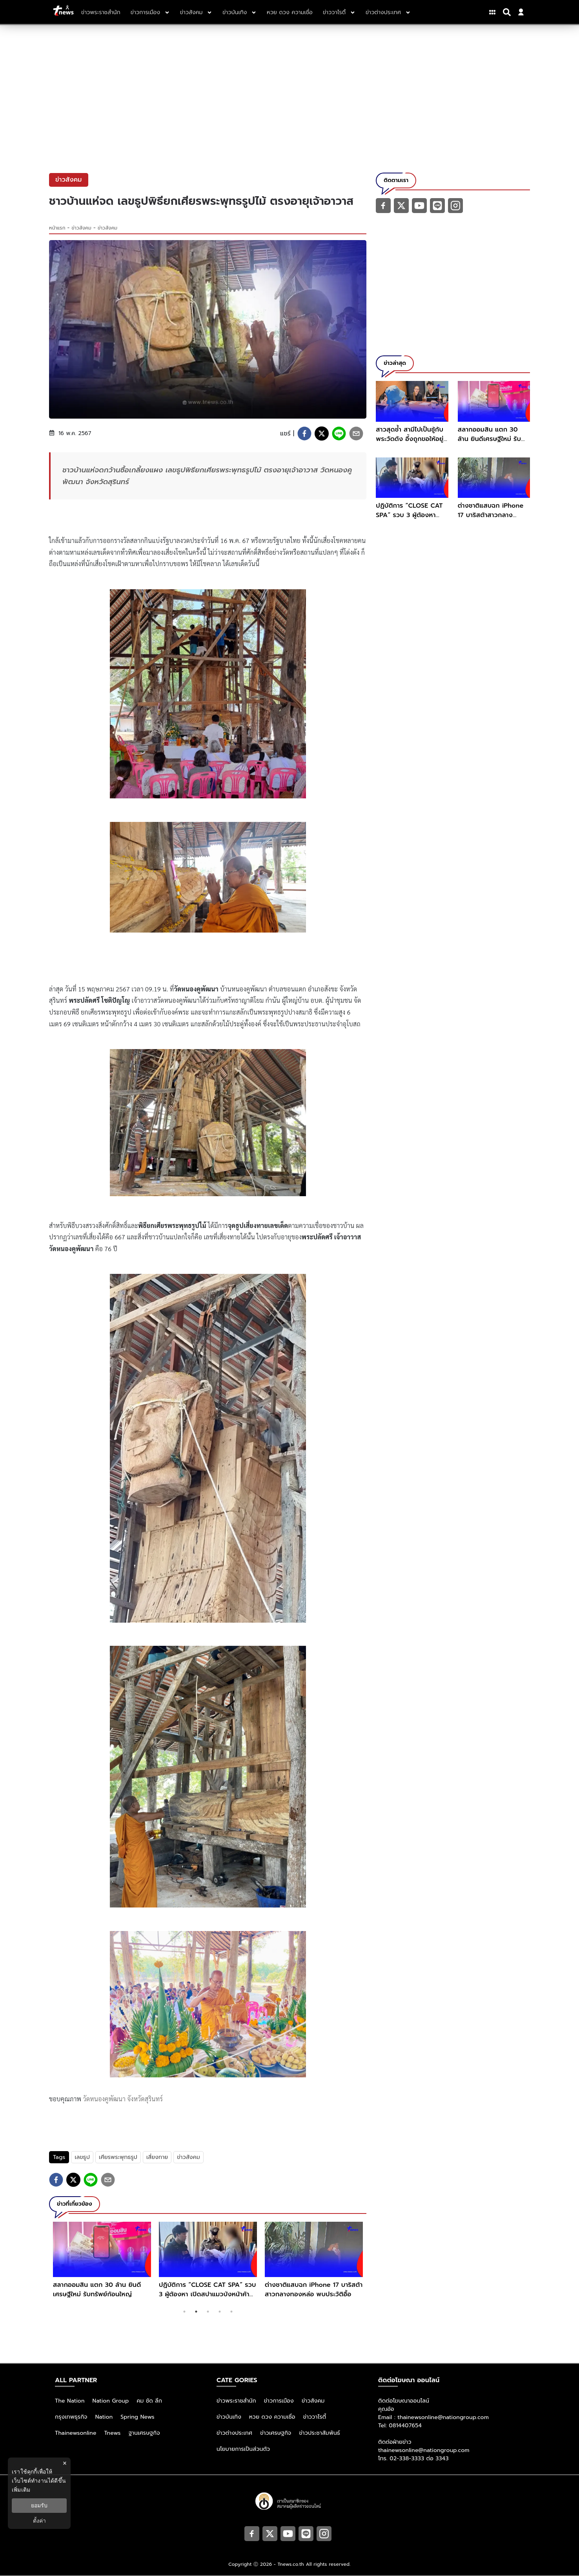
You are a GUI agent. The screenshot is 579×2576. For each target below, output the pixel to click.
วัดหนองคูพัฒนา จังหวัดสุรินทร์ (123, 2099)
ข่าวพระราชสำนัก (236, 2401)
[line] (339, 433)
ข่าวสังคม (81, 227)
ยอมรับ (39, 2505)
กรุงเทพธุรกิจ (71, 2417)
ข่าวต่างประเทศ (234, 2433)
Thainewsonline (75, 2433)
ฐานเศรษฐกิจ (144, 2433)
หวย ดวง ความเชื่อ (272, 2417)
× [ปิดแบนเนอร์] (64, 2463)
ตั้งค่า (39, 2521)
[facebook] (304, 433)
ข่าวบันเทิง (229, 2417)
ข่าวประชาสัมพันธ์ (319, 2433)
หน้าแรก (57, 227)
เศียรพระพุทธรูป (118, 2157)
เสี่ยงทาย (157, 2157)
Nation (104, 2417)
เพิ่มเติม (21, 2490)
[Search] (508, 12)
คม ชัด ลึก (149, 2401)
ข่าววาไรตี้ (314, 2417)
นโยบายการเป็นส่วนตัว (243, 2449)
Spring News (137, 2417)
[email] (356, 433)
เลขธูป (82, 2157)
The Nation (70, 2401)
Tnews (112, 2433)
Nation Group (111, 2401)
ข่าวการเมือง (279, 2401)
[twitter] (322, 433)
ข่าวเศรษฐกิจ (275, 2433)
